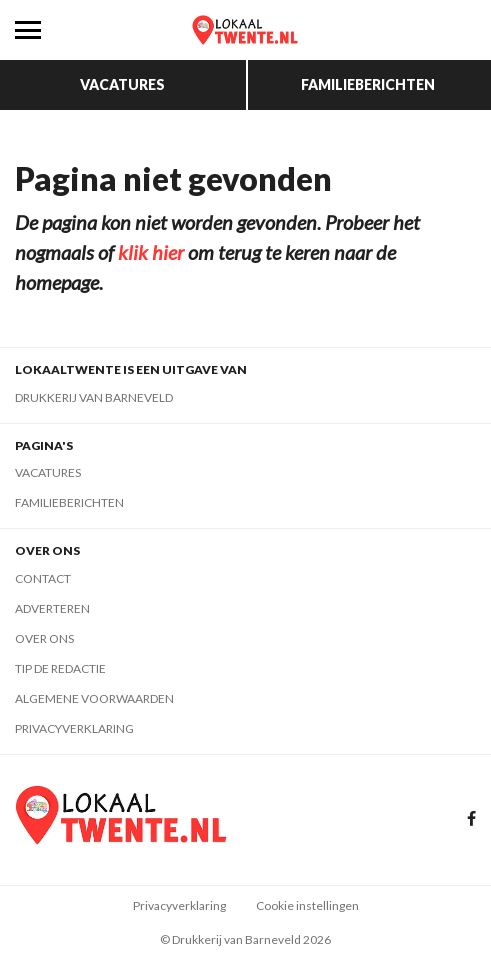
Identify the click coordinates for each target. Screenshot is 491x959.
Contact (43, 578)
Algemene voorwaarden (94, 698)
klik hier (151, 252)
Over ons (44, 638)
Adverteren (52, 608)
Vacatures (122, 84)
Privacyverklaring (74, 728)
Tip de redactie (60, 668)
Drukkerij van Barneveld (94, 397)
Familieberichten (368, 84)
